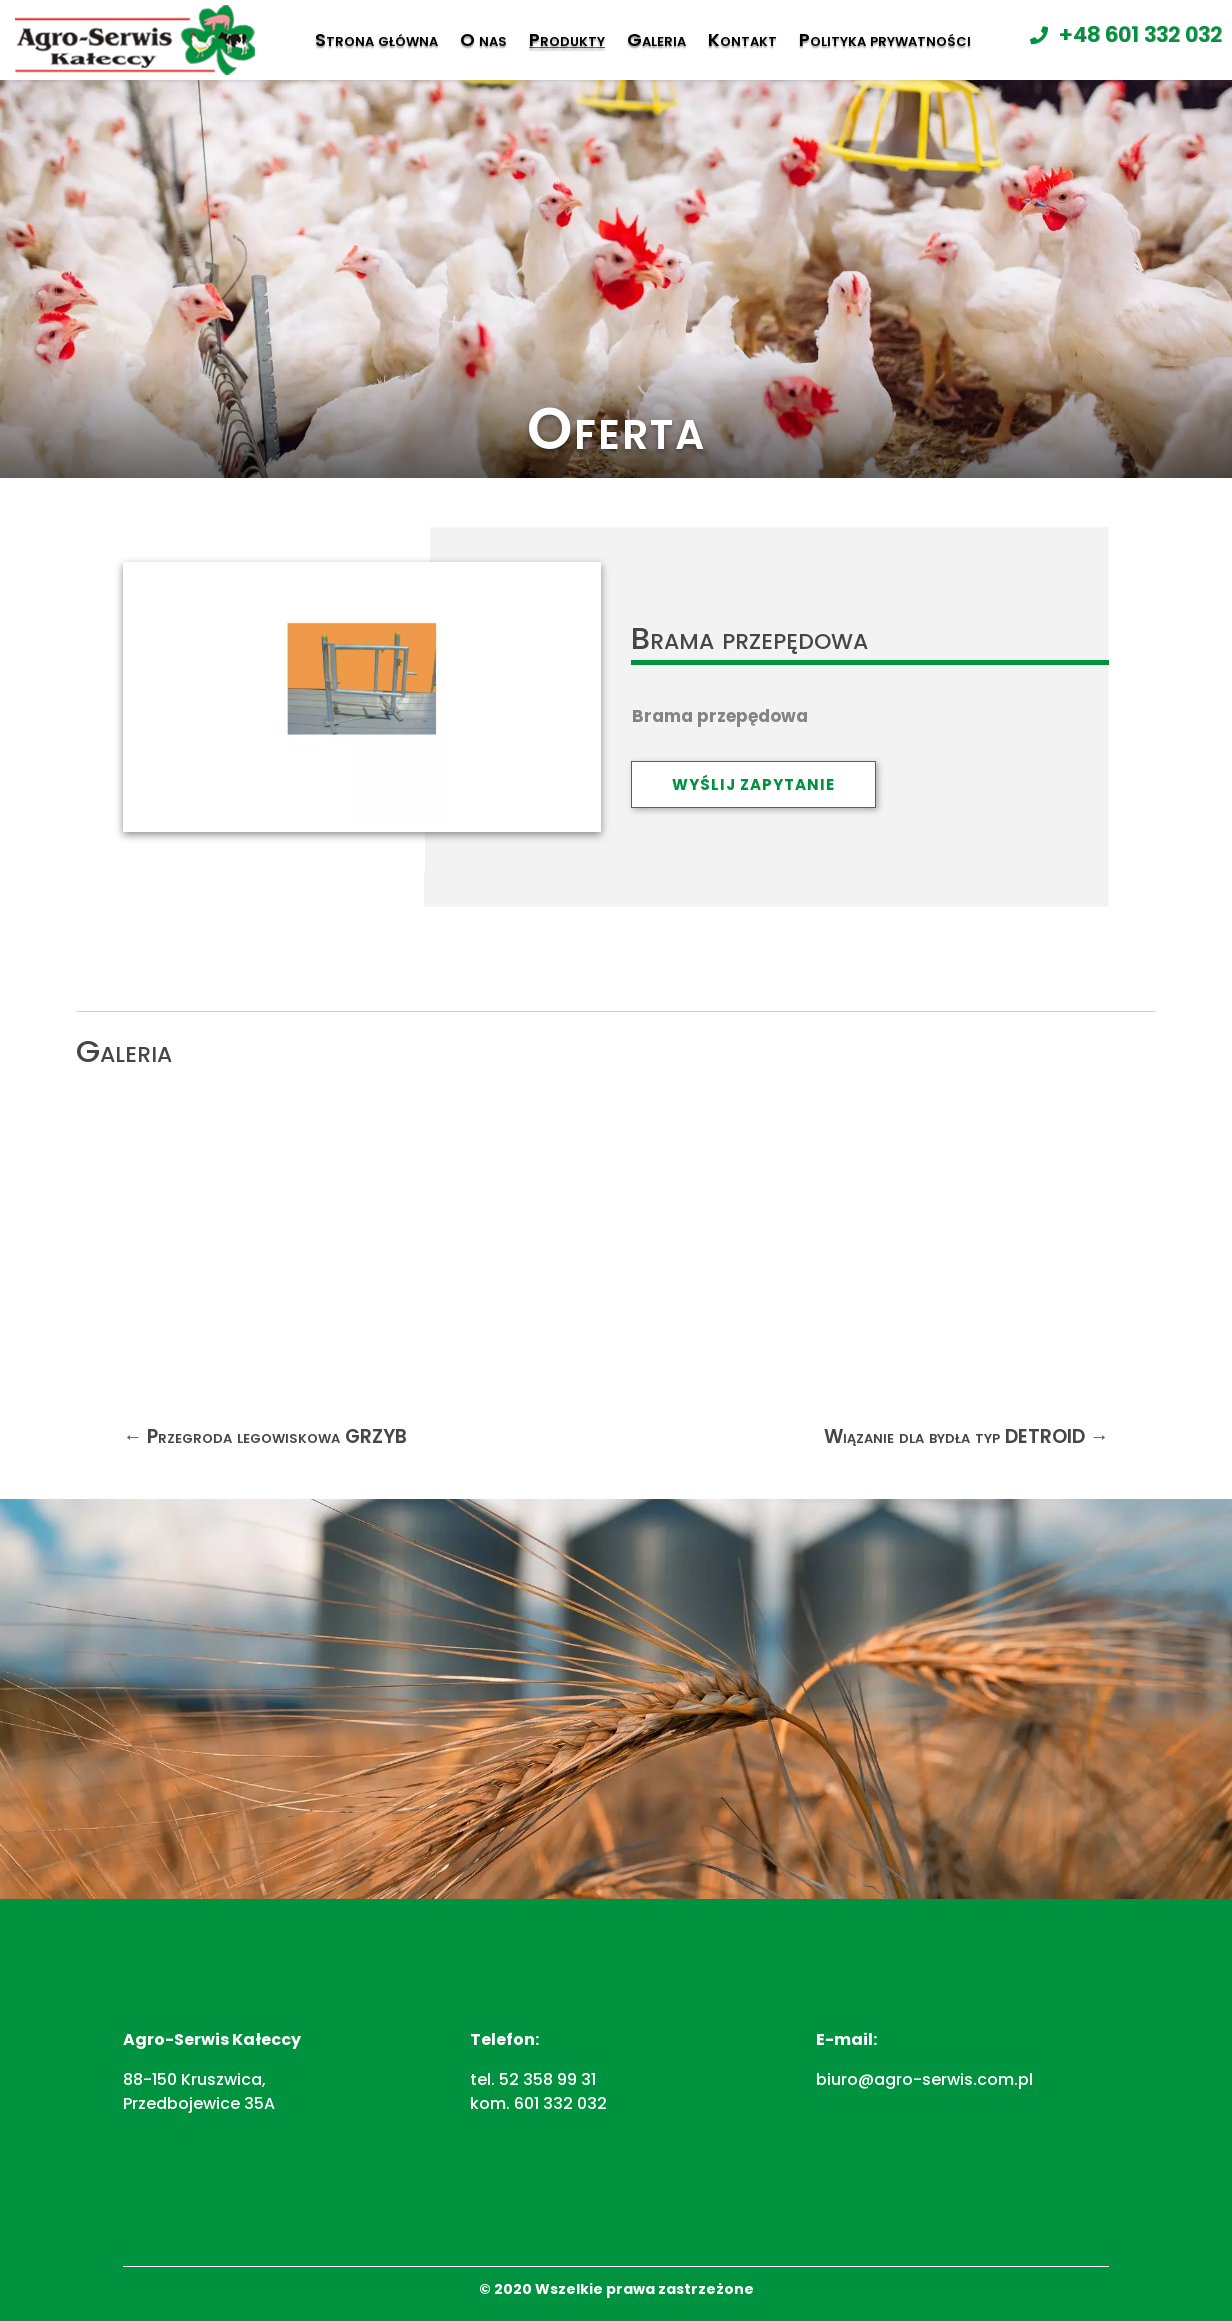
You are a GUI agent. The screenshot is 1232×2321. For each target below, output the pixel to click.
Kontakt (742, 39)
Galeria (656, 39)
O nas (483, 39)
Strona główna (376, 39)
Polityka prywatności (885, 39)
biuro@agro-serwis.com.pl (924, 2079)
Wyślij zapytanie (753, 784)
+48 (1140, 34)
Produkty (567, 39)
